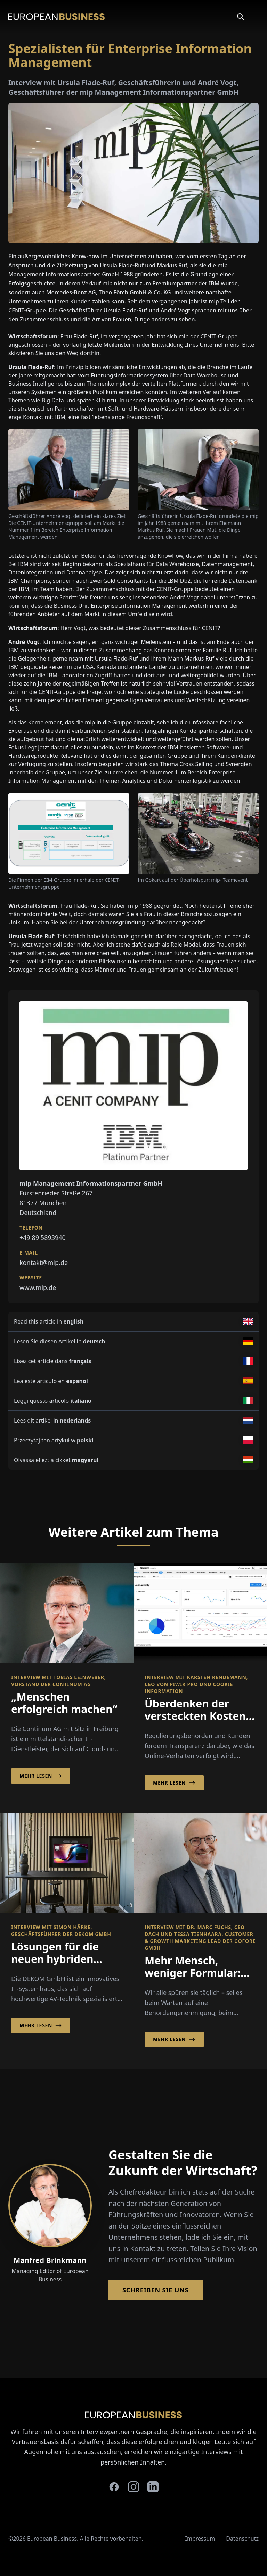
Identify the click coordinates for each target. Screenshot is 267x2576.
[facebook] (114, 2486)
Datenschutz (242, 2538)
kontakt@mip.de (43, 1262)
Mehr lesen (40, 1775)
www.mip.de (37, 1287)
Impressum (200, 2538)
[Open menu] (253, 16)
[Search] (240, 16)
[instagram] (133, 2486)
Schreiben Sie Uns (155, 2290)
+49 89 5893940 (42, 1237)
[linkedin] (153, 2486)
